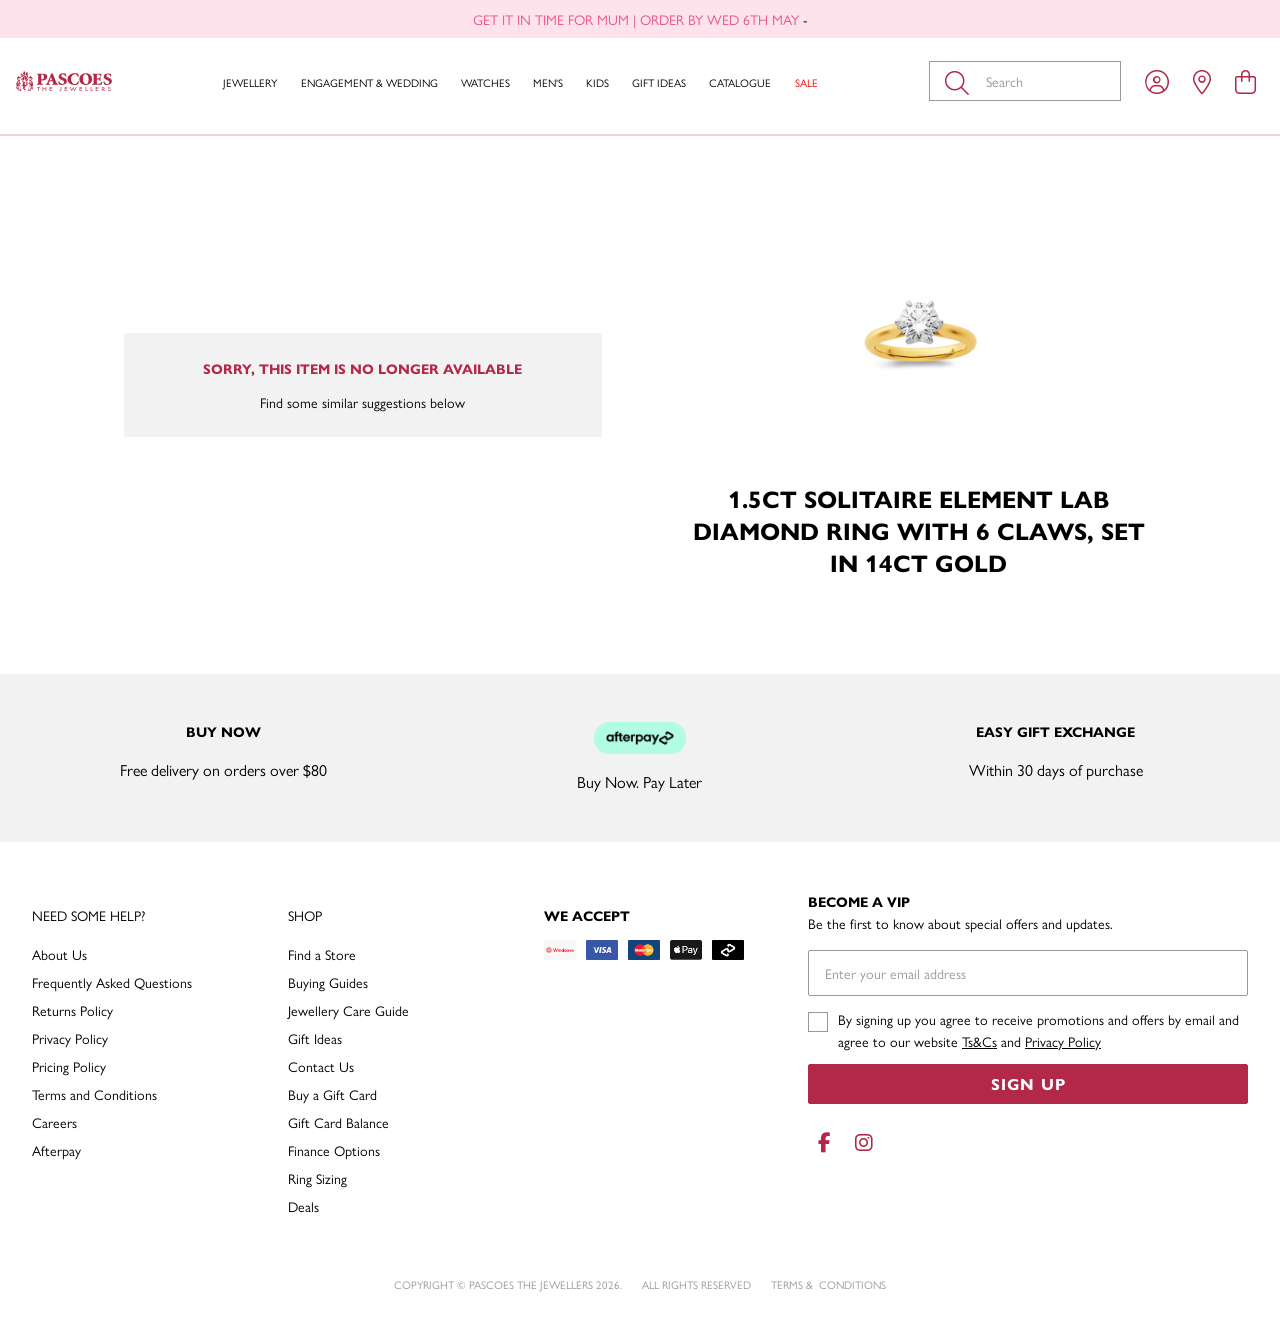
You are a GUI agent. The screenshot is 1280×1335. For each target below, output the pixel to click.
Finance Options (334, 1150)
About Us (59, 954)
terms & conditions (828, 1284)
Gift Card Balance (338, 1122)
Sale (806, 82)
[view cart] (1245, 81)
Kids (597, 82)
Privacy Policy (70, 1038)
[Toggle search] (961, 81)
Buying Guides (328, 982)
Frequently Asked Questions (112, 982)
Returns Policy (72, 1010)
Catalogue (740, 82)
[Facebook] (824, 1142)
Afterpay (56, 1150)
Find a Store (322, 954)
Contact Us (321, 1066)
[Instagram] (860, 1142)
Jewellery (250, 82)
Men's (548, 82)
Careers (54, 1122)
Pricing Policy (69, 1066)
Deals (303, 1206)
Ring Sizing (317, 1178)
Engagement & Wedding (369, 82)
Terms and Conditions (94, 1094)
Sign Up (1028, 1083)
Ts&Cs (979, 1041)
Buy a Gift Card (332, 1094)
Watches (485, 82)
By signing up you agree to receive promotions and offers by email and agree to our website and (1038, 1030)
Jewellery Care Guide (348, 1010)
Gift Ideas (659, 82)
